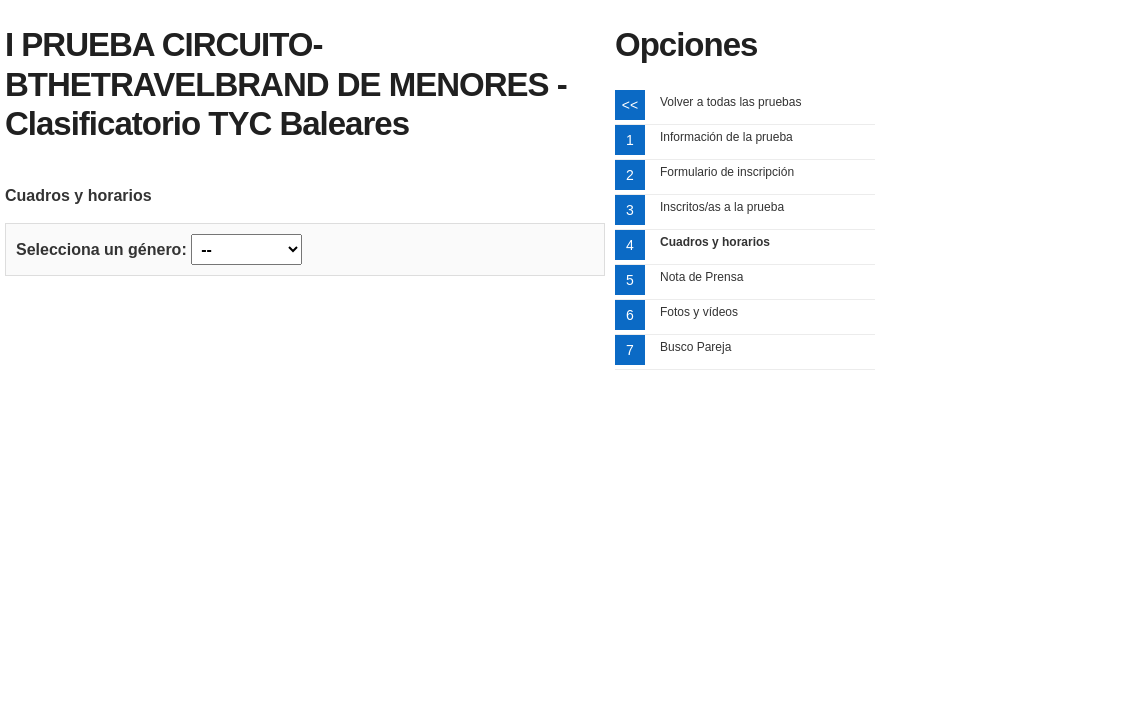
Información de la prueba (726, 137)
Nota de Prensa (701, 277)
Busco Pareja (695, 347)
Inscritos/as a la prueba (722, 207)
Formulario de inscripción (727, 172)
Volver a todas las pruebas (730, 102)
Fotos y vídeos (699, 312)
